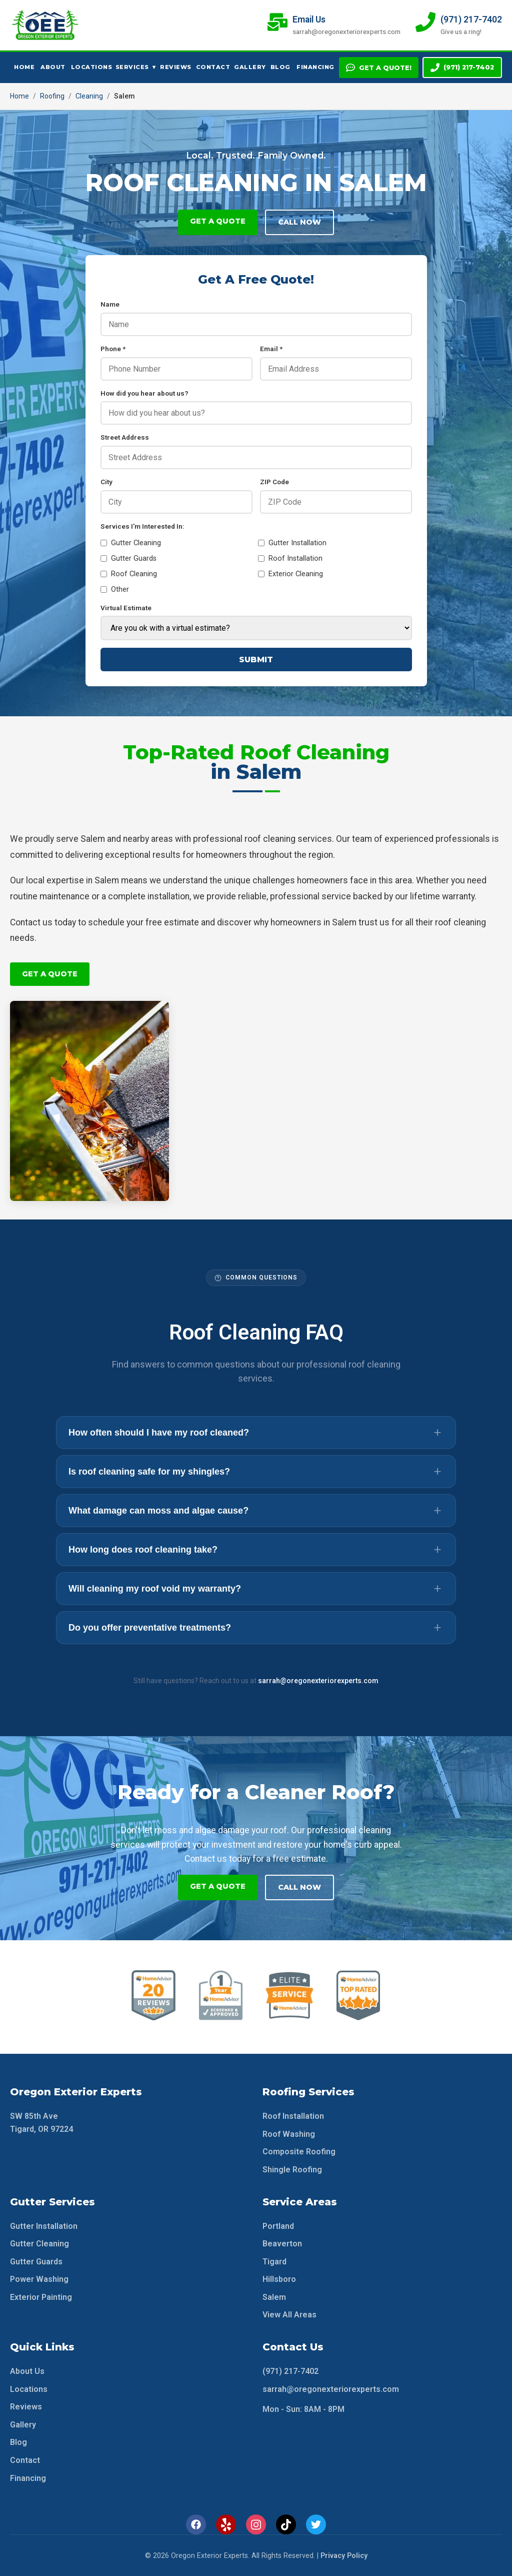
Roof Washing (288, 2133)
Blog (280, 67)
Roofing (52, 96)
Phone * (113, 349)
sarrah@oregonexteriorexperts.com (318, 1680)
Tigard (274, 2260)
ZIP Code (274, 482)
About (52, 67)
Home (24, 67)
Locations (90, 67)
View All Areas (289, 2314)
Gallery (249, 67)
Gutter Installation (292, 543)
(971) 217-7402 (462, 67)
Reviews (175, 67)
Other (114, 589)
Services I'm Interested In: (142, 526)
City (106, 482)
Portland (278, 2225)
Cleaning (89, 96)
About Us (27, 2370)
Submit (256, 659)
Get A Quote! (379, 67)
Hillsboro (279, 2278)
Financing (314, 67)
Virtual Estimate (126, 608)
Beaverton (282, 2242)
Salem (274, 2296)
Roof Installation (290, 558)
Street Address (124, 437)
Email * (271, 349)
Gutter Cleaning (130, 543)
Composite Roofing (299, 2151)
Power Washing (39, 2278)
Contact (212, 67)
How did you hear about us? (144, 393)
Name (110, 304)
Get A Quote (218, 221)
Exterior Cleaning (290, 574)
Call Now (299, 222)
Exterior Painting (41, 2296)
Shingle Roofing (292, 2168)
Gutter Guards (128, 558)
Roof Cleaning (128, 574)
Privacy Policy (344, 2555)
